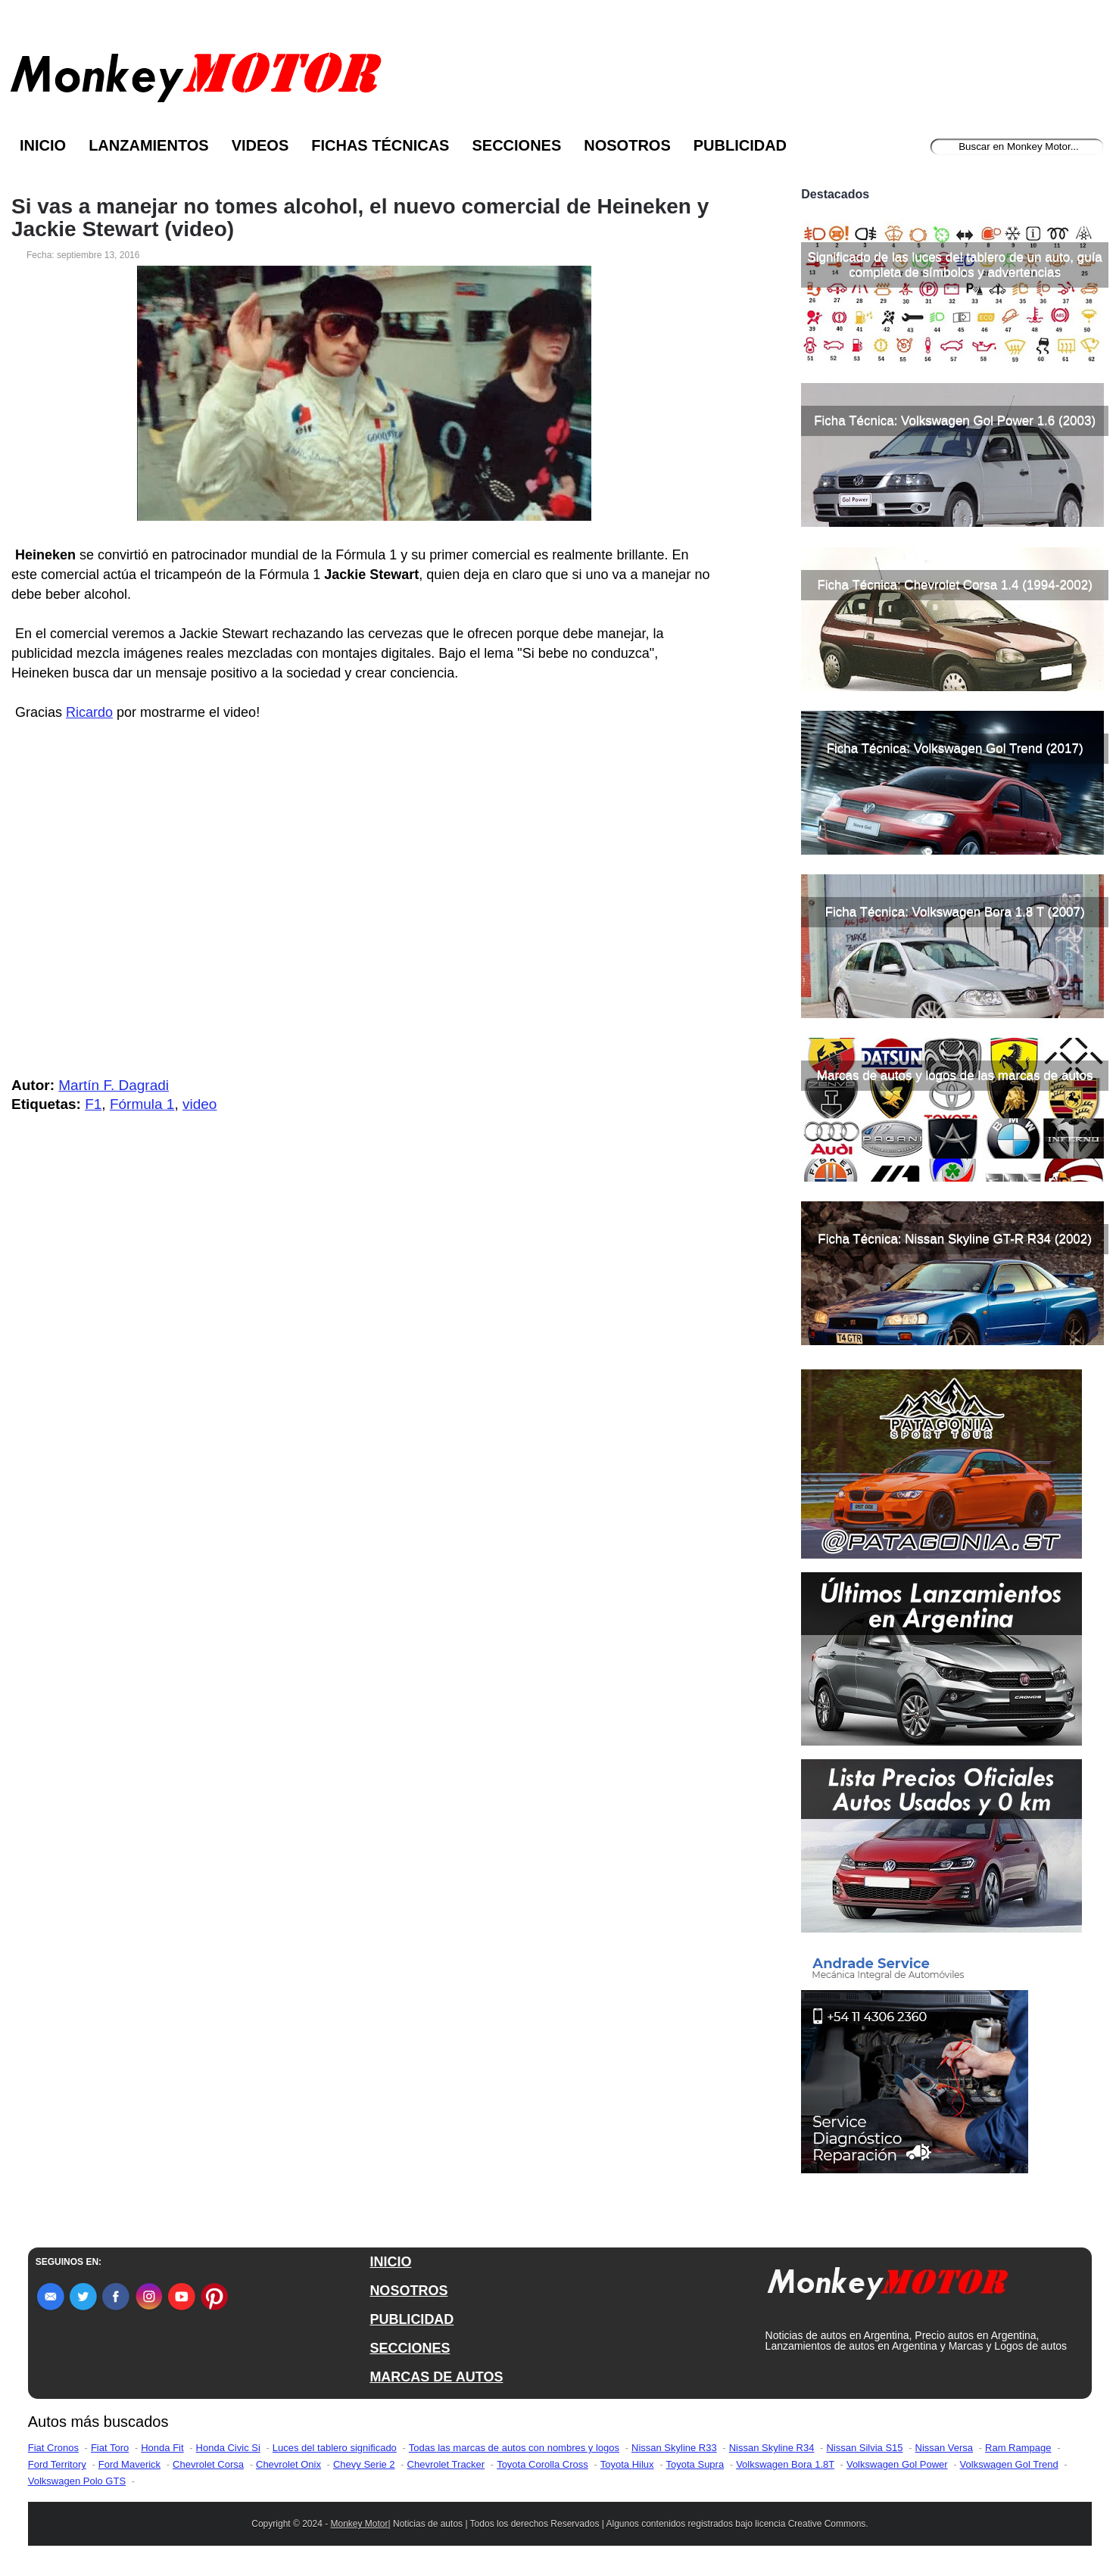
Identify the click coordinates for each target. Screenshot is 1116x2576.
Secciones (516, 145)
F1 (93, 1104)
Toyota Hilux (627, 2464)
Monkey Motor (359, 2523)
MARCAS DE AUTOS (436, 2376)
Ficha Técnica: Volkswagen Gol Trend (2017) (955, 748)
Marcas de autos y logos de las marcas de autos (955, 1075)
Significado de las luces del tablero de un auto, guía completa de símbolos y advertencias (954, 264)
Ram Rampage (1018, 2447)
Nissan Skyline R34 (772, 2447)
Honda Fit (162, 2447)
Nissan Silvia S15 (864, 2447)
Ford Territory (57, 2464)
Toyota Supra (695, 2464)
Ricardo (89, 712)
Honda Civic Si (228, 2447)
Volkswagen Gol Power (897, 2464)
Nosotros (627, 145)
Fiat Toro (110, 2447)
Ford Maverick (129, 2464)
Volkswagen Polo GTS (77, 2481)
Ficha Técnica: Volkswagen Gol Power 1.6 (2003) (955, 420)
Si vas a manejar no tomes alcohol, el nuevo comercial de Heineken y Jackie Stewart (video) (360, 218)
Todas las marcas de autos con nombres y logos (514, 2447)
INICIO (390, 2261)
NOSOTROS (408, 2290)
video (199, 1104)
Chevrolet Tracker (446, 2464)
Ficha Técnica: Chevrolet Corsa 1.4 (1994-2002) (954, 585)
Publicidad (740, 145)
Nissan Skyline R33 (674, 2447)
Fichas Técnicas (380, 145)
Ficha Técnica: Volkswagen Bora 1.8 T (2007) (955, 912)
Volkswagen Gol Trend (1009, 2464)
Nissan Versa (944, 2447)
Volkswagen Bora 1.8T (785, 2464)
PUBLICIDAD (411, 2319)
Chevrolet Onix (288, 2464)
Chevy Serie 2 (364, 2464)
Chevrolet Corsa (208, 2464)
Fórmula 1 (142, 1104)
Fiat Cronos (53, 2447)
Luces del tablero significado (335, 2447)
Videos (260, 145)
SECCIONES (409, 2348)
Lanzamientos (149, 145)
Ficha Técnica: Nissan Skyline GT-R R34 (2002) (955, 1239)
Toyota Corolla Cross (542, 2464)
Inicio (43, 145)
